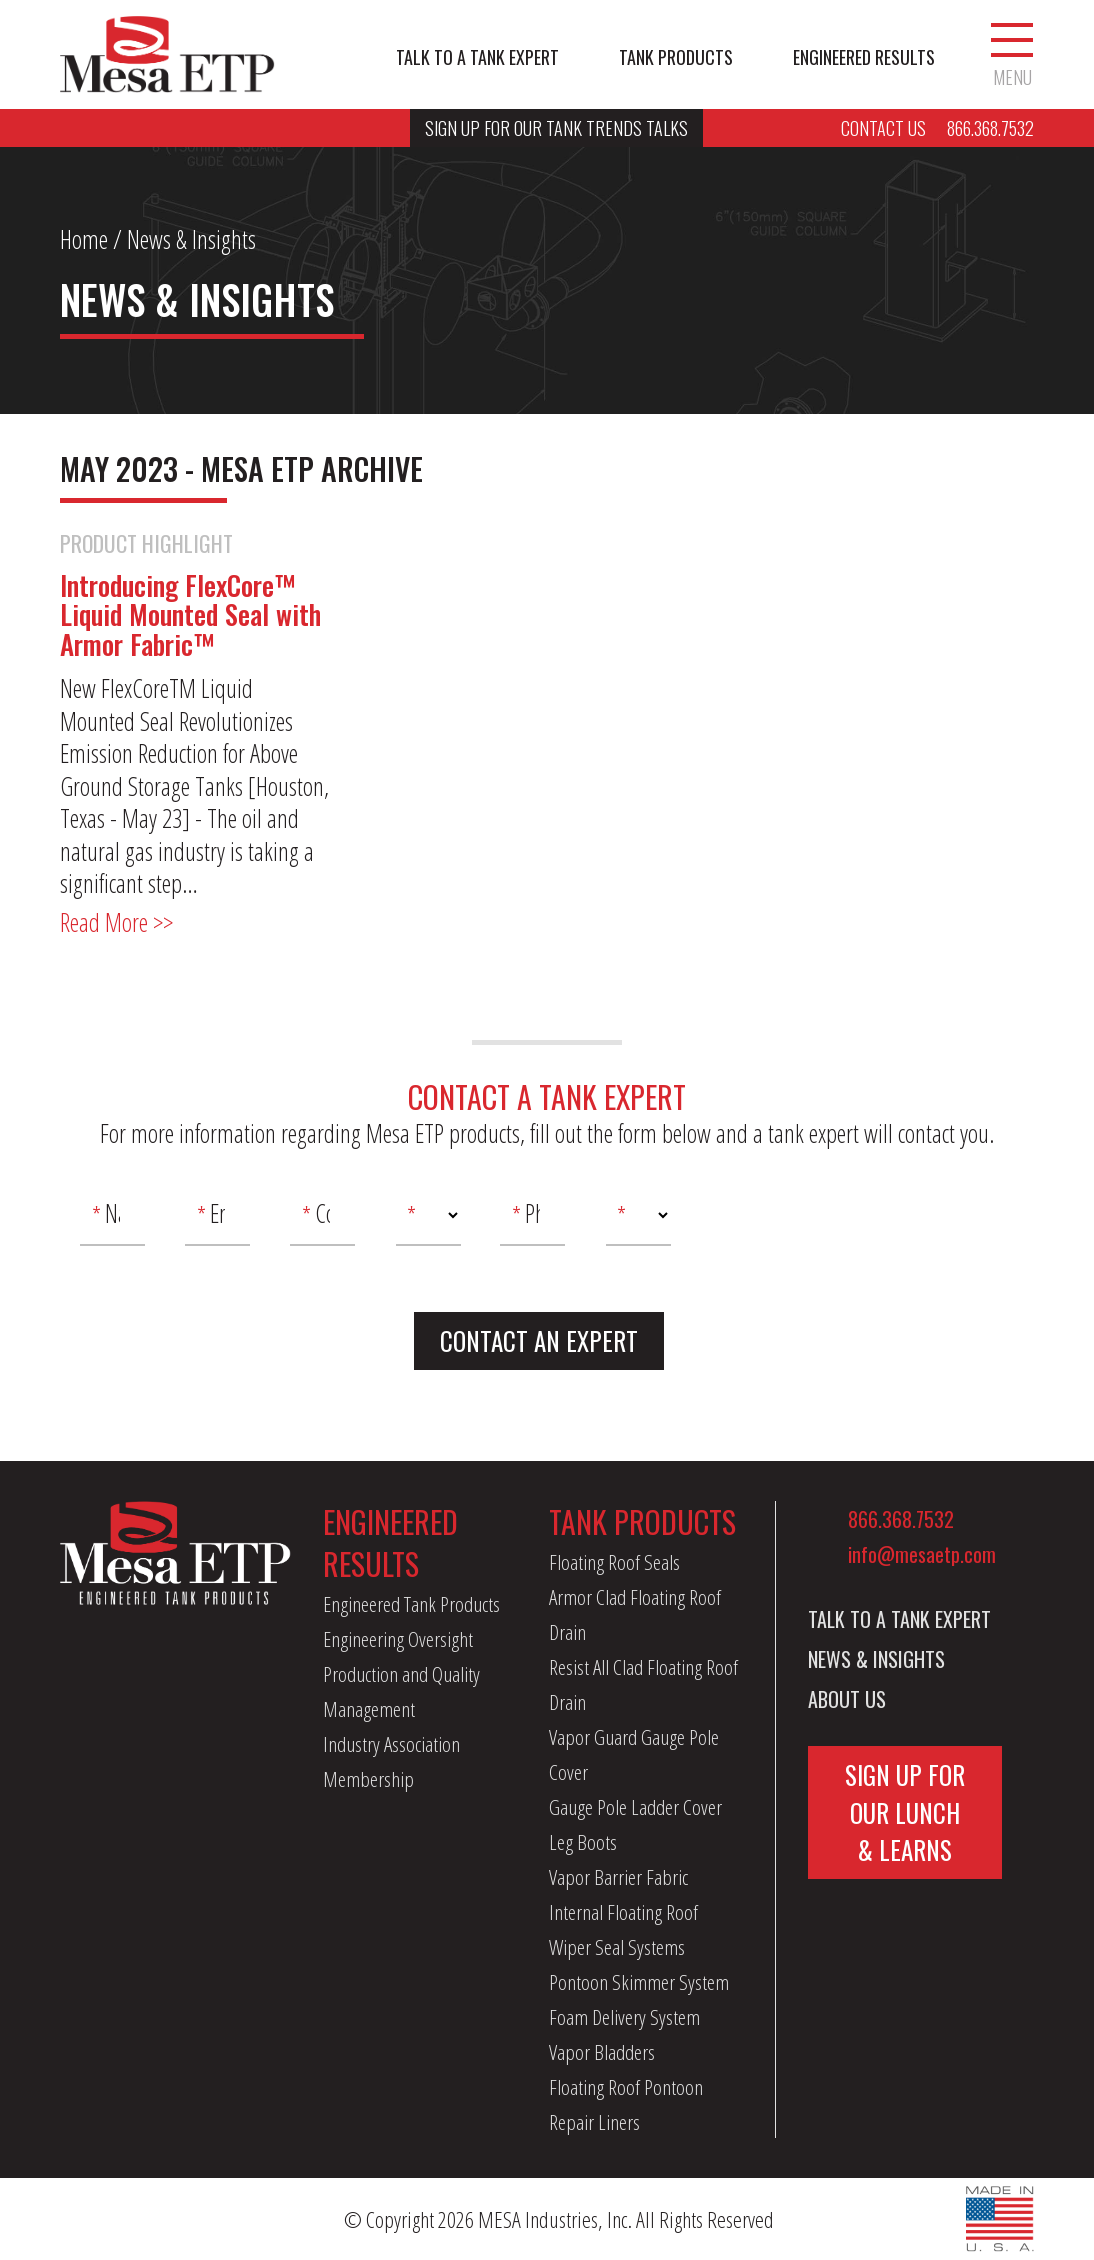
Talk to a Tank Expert (477, 57)
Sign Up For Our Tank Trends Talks (556, 128)
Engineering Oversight (398, 1639)
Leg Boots (583, 1842)
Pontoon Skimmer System (639, 1982)
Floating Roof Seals (614, 1562)
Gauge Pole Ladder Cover (635, 1807)
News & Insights (876, 1659)
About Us (847, 1699)
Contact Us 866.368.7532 (937, 128)
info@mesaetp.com (922, 1554)
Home (84, 239)
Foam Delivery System (624, 2017)
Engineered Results (864, 57)
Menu (1012, 55)
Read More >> (116, 922)
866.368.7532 (901, 1519)
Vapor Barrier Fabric (618, 1877)
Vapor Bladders (602, 2052)
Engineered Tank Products (411, 1604)
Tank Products (676, 57)
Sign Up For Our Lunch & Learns (905, 1812)
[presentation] (862, 1223)
